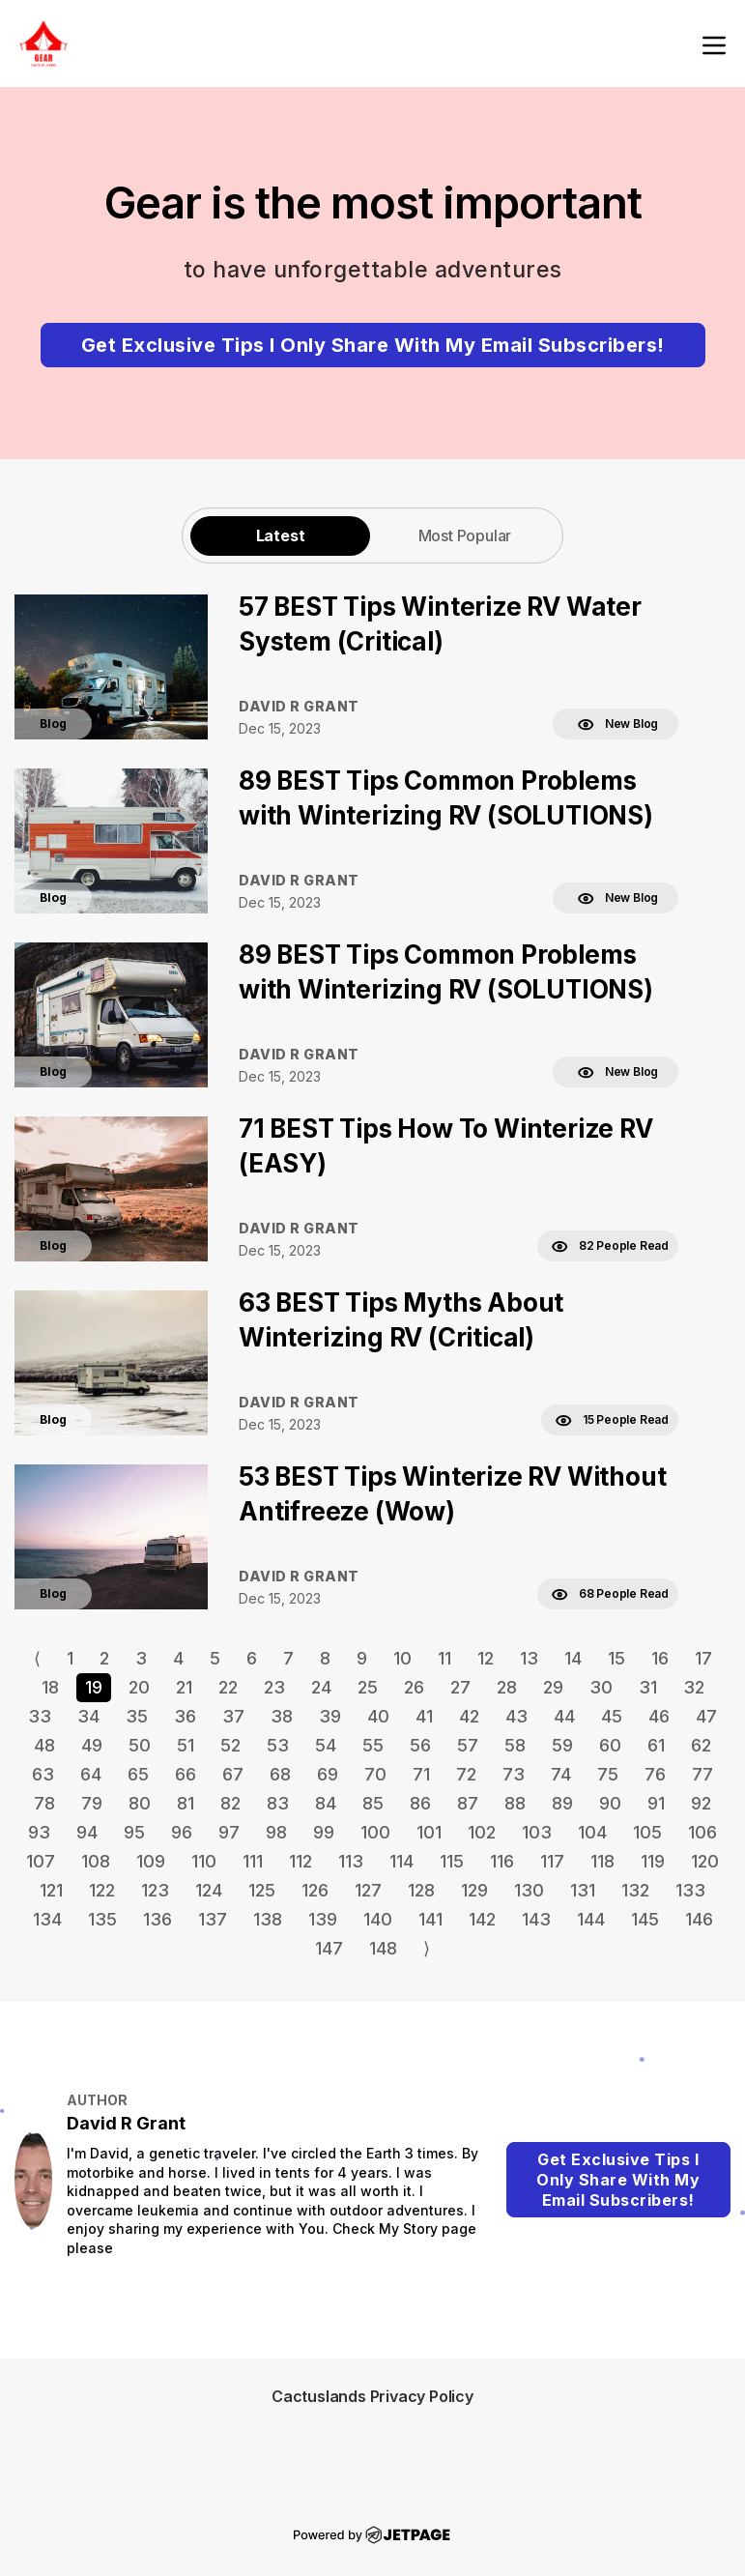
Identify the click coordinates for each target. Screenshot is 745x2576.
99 (323, 1832)
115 (452, 1861)
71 (421, 1774)
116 (502, 1861)
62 (701, 1745)
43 (516, 1716)
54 (325, 1745)
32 (693, 1687)
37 (233, 1716)
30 (601, 1687)
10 (402, 1658)
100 (375, 1832)
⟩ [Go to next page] (426, 1948)
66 (185, 1774)
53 (278, 1745)
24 (321, 1687)
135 (102, 1919)
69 (327, 1774)
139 (322, 1919)
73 (513, 1774)
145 (645, 1919)
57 (467, 1745)
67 (233, 1774)
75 (607, 1774)
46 (659, 1716)
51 (185, 1745)
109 (150, 1861)
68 (280, 1774)
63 (43, 1774)
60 (610, 1745)
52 (230, 1745)
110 (203, 1861)
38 (282, 1716)
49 (91, 1745)
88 (515, 1803)
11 (444, 1658)
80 (140, 1803)
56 (420, 1745)
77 (702, 1774)
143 (536, 1919)
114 (401, 1861)
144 (591, 1919)
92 (701, 1803)
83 (278, 1803)
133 (690, 1890)
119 (653, 1861)
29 (553, 1687)
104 (592, 1832)
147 (329, 1948)
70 (375, 1774)
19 (93, 1687)
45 (611, 1716)
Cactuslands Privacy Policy (372, 2396)
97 (229, 1832)
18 (50, 1687)
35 (137, 1716)
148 (383, 1948)
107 (40, 1861)
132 (635, 1890)
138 (267, 1919)
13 (529, 1658)
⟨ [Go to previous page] (37, 1658)
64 (90, 1774)
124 (208, 1890)
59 (562, 1745)
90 (610, 1803)
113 (350, 1861)
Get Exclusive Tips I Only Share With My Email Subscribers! (373, 345)
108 (95, 1861)
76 (655, 1774)
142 (482, 1919)
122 (102, 1890)
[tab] (280, 535)
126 (315, 1890)
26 (414, 1687)
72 (466, 1774)
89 (562, 1803)
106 (702, 1832)
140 (377, 1919)
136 (157, 1919)
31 (648, 1687)
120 (705, 1861)
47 (706, 1716)
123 (155, 1890)
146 (699, 1919)
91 (656, 1803)
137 (212, 1919)
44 (564, 1716)
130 (529, 1890)
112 (300, 1861)
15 (616, 1658)
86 (420, 1803)
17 (703, 1658)
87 (467, 1803)
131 (582, 1890)
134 (47, 1919)
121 (51, 1890)
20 (139, 1687)
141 (430, 1919)
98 (276, 1832)
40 (378, 1716)
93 (39, 1832)
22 (228, 1687)
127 (368, 1890)
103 (537, 1832)
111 (253, 1861)
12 (485, 1658)
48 (44, 1745)
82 (230, 1803)
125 (261, 1890)
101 (429, 1832)
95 (134, 1832)
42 (469, 1716)
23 (274, 1687)
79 (91, 1803)
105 (647, 1832)
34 (88, 1716)
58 (515, 1745)
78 (44, 1803)
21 (184, 1687)
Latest (280, 535)
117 (552, 1861)
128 (421, 1890)
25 (368, 1687)
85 (373, 1803)
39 (330, 1716)
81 (185, 1803)
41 (424, 1716)
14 (573, 1658)
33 (39, 1716)
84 (325, 1803)
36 (185, 1716)
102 (482, 1832)
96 (181, 1832)
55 (373, 1745)
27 (460, 1687)
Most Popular (465, 535)
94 (87, 1832)
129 (474, 1890)
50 (140, 1745)
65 (138, 1774)
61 (656, 1745)
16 (660, 1658)
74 (561, 1774)
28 (507, 1687)
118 (602, 1861)
